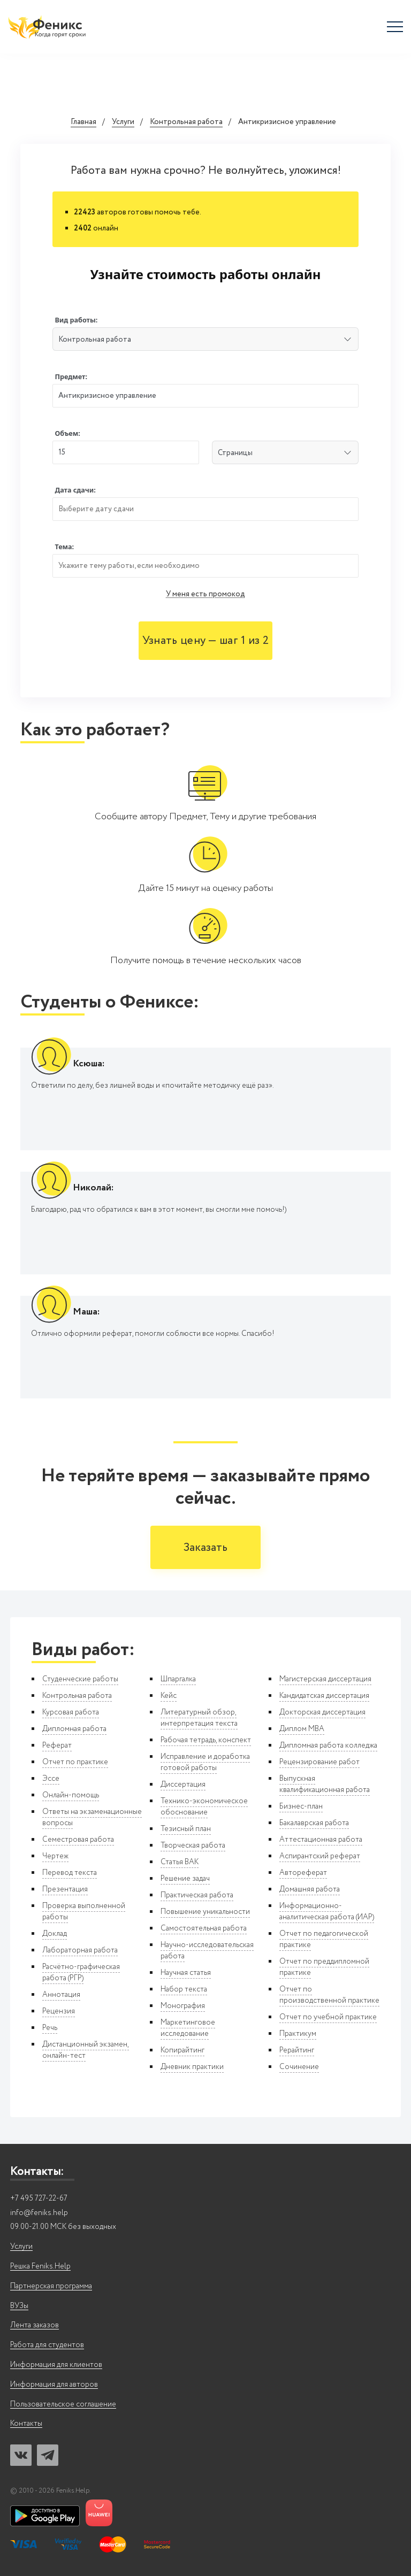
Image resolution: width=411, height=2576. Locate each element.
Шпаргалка (178, 1679)
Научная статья (186, 1972)
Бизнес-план (301, 1806)
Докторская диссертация (322, 1712)
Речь (49, 2028)
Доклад (54, 1933)
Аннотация (61, 1994)
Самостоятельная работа (204, 1928)
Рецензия (58, 2011)
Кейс (169, 1695)
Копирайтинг (182, 2050)
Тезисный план (186, 1829)
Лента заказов (34, 2325)
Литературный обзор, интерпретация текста (199, 1718)
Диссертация (183, 1784)
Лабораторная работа (80, 1950)
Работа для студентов (47, 2345)
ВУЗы (19, 2306)
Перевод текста (69, 1872)
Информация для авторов (54, 2385)
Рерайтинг (296, 2050)
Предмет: (71, 376)
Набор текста (184, 1989)
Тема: (64, 546)
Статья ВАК (180, 1862)
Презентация (65, 1889)
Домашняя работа (309, 1889)
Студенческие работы (80, 1679)
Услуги (123, 122)
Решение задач (185, 1878)
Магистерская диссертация (325, 1679)
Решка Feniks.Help (40, 2267)
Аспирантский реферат (319, 1856)
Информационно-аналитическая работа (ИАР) (326, 1912)
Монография (183, 2006)
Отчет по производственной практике (329, 1995)
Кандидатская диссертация (324, 1695)
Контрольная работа (186, 122)
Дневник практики (192, 2067)
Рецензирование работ (319, 1762)
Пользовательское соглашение (63, 2405)
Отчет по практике (75, 1762)
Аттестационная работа (320, 1839)
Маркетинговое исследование (188, 2028)
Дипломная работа (74, 1729)
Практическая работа (197, 1895)
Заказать (205, 1548)
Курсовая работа (70, 1712)
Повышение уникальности (205, 1911)
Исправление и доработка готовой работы (205, 1762)
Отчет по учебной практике (328, 2017)
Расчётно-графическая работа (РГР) (81, 1972)
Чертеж (55, 1856)
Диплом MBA (301, 1729)
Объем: (67, 433)
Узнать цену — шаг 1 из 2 (205, 641)
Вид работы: (76, 320)
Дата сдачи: (75, 490)
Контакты (26, 2424)
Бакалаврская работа (314, 1823)
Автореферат (303, 1872)
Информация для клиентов (56, 2365)
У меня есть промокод (205, 594)
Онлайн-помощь (70, 1795)
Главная (83, 122)
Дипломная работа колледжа (328, 1745)
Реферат (57, 1745)
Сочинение (299, 2067)
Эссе (50, 1778)
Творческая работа (193, 1845)
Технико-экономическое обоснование (204, 1807)
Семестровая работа (78, 1839)
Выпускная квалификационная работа (324, 1784)
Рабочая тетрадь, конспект (206, 1740)
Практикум (297, 2033)
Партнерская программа (51, 2286)
